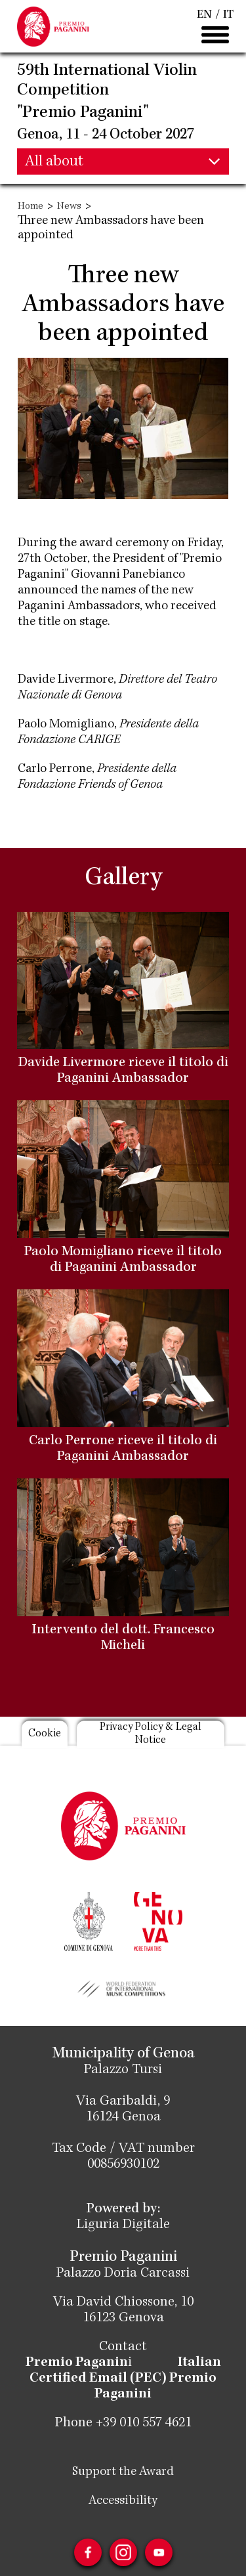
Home (30, 207)
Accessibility (123, 2501)
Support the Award (123, 2472)
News (69, 207)
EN (204, 15)
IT (228, 15)
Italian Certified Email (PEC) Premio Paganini (125, 2379)
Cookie (44, 1734)
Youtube (159, 2552)
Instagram (123, 2552)
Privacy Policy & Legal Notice (150, 1734)
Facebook (88, 2552)
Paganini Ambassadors (79, 606)
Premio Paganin (77, 2363)
